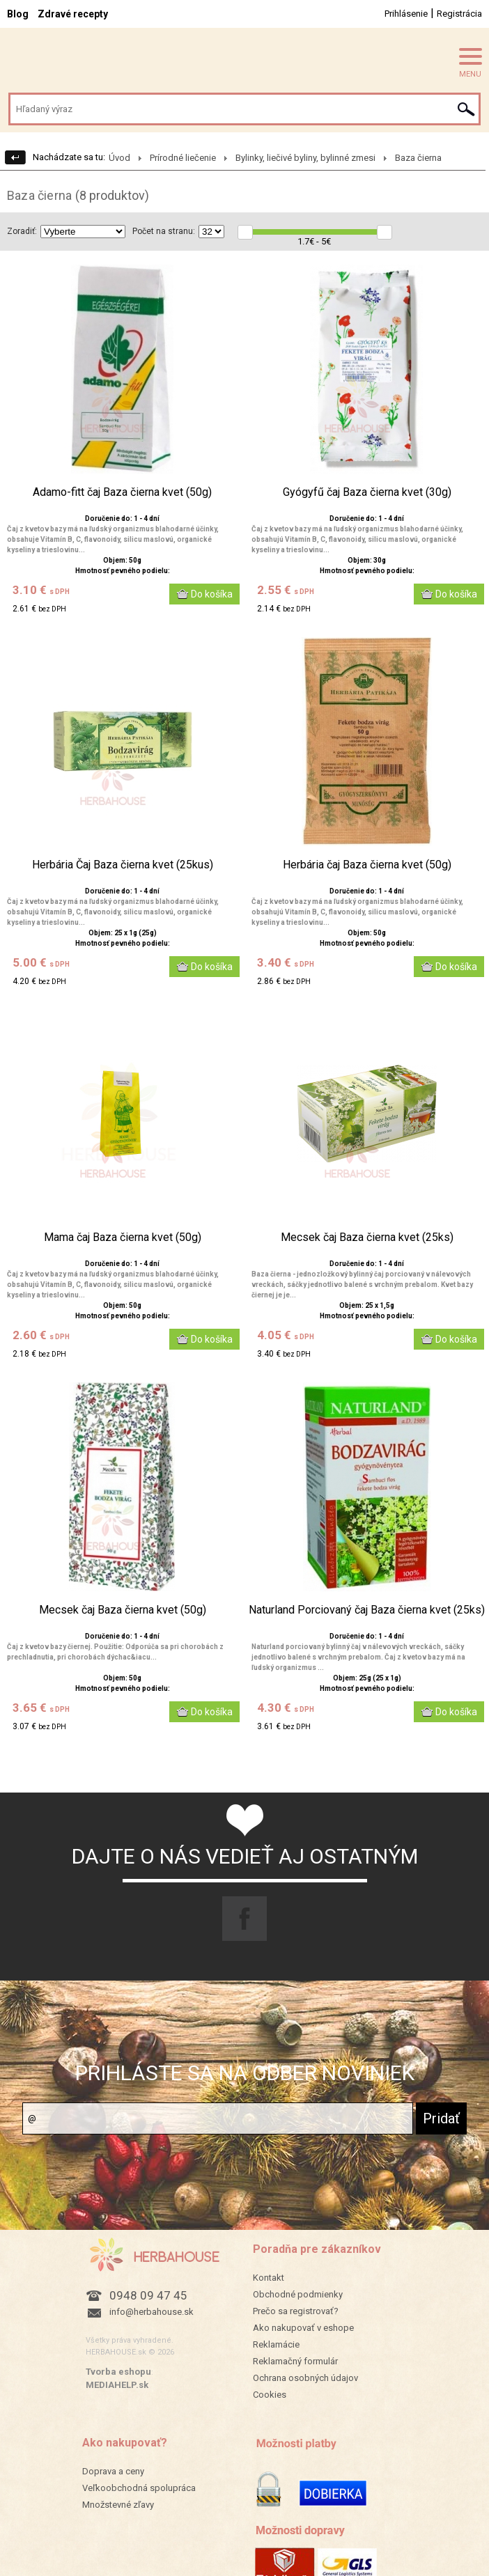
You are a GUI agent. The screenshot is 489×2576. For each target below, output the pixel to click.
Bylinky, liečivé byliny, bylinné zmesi (305, 158)
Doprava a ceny (113, 2471)
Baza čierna (418, 158)
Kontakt (268, 2277)
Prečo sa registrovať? (296, 2311)
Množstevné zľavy (118, 2504)
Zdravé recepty (73, 13)
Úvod (119, 158)
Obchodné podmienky (298, 2294)
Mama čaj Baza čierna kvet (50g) (122, 1237)
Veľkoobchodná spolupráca (139, 2488)
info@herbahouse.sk (151, 2311)
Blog (18, 13)
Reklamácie (276, 2344)
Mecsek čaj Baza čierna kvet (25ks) (367, 1237)
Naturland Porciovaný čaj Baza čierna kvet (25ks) (367, 1610)
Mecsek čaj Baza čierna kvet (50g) (122, 1610)
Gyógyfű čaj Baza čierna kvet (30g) (367, 492)
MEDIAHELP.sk (117, 2385)
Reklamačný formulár (295, 2361)
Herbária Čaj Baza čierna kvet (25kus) (122, 865)
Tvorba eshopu (118, 2371)
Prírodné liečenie (183, 158)
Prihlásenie (406, 13)
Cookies (269, 2394)
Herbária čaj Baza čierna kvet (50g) (367, 865)
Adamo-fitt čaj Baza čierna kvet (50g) (122, 492)
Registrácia (459, 13)
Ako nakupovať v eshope (303, 2328)
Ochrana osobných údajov (305, 2378)
